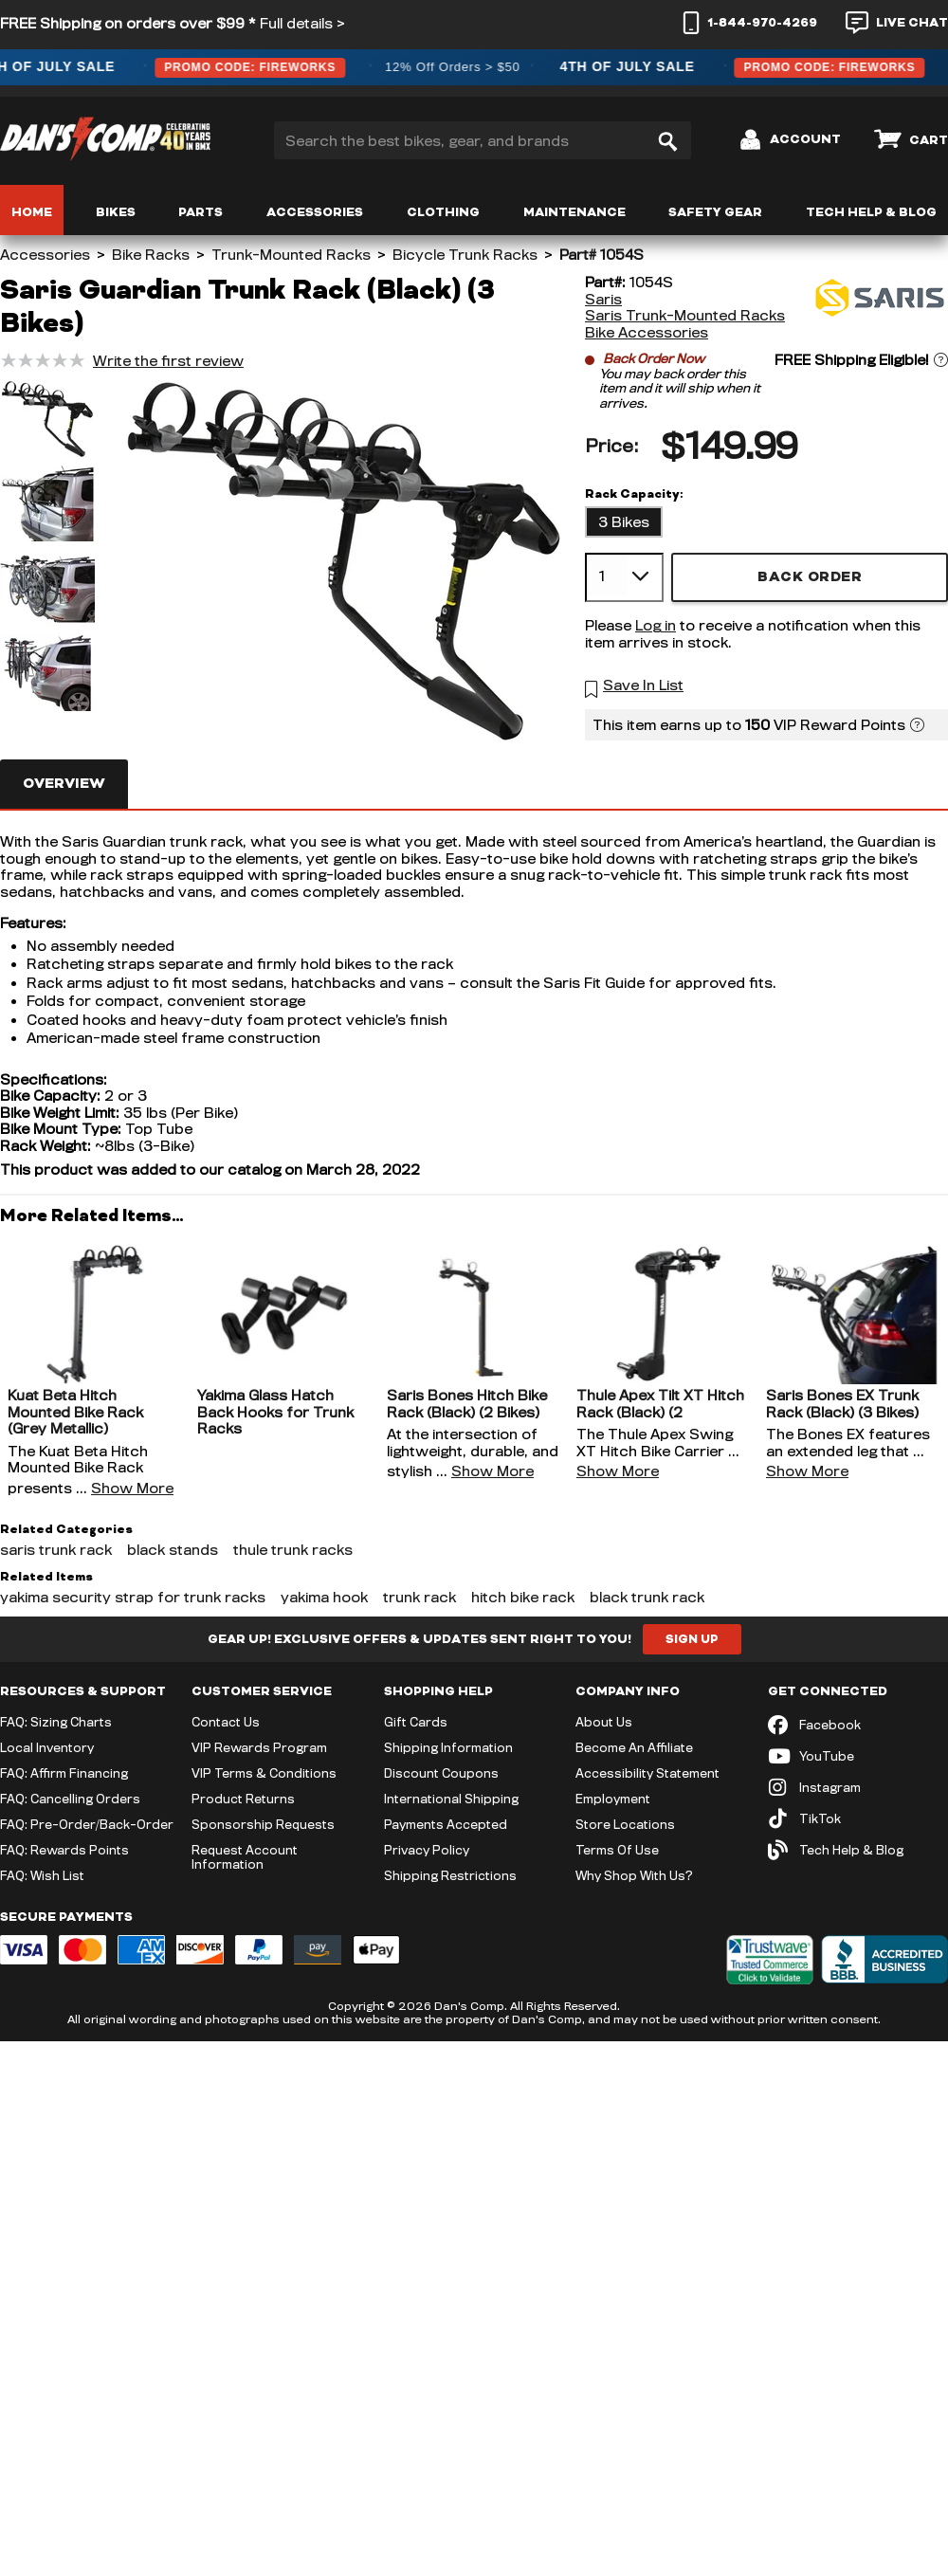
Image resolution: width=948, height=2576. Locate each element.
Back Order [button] (809, 577)
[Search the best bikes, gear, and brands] (482, 140)
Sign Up (692, 1639)
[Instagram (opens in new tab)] (858, 1787)
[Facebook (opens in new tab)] (858, 1725)
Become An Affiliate (634, 1747)
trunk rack (419, 1597)
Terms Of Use (617, 1849)
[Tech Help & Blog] (858, 1850)
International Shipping (451, 1798)
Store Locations (625, 1824)
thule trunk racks (293, 1550)
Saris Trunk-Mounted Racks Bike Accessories (685, 323)
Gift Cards (415, 1721)
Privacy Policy (426, 1849)
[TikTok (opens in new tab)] (858, 1819)
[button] (47, 421)
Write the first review (168, 361)
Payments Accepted (445, 1824)
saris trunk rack (56, 1550)
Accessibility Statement (647, 1773)
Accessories (45, 255)
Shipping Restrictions (450, 1875)
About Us (603, 1721)
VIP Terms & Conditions (264, 1773)
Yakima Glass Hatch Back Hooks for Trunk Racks (275, 1411)
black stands (172, 1550)
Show (132, 1488)
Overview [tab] (64, 784)
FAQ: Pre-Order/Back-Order (86, 1824)
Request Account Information (244, 1857)
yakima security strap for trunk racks (132, 1597)
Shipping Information (448, 1747)
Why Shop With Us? (634, 1875)
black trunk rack (647, 1597)
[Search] (667, 140)
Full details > (302, 23)
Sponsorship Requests (263, 1824)
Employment (612, 1798)
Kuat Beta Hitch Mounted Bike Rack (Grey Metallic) (75, 1411)
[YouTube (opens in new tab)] (858, 1756)
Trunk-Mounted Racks (291, 255)
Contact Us (225, 1721)
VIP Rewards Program (259, 1747)
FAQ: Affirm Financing (64, 1773)
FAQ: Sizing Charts (56, 1721)
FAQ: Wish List (42, 1875)
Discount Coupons (441, 1773)
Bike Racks (151, 255)
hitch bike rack (522, 1597)
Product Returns (243, 1798)
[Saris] (877, 307)
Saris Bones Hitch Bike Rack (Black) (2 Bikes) (467, 1403)
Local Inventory (47, 1747)
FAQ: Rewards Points (64, 1849)
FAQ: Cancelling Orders (70, 1798)
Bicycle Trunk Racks (465, 255)
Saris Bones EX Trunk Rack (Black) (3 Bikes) (842, 1403)
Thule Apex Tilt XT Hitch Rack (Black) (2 (660, 1403)
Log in (655, 625)
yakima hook (324, 1597)
